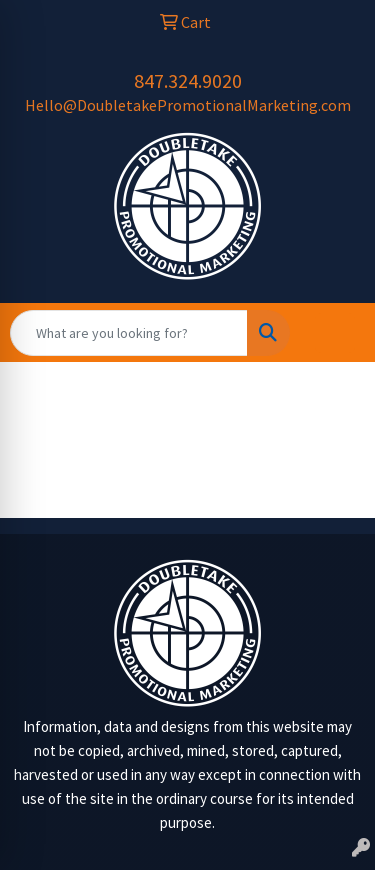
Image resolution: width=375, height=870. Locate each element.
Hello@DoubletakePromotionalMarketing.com (188, 105)
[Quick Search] (129, 333)
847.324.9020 (188, 80)
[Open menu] (335, 333)
